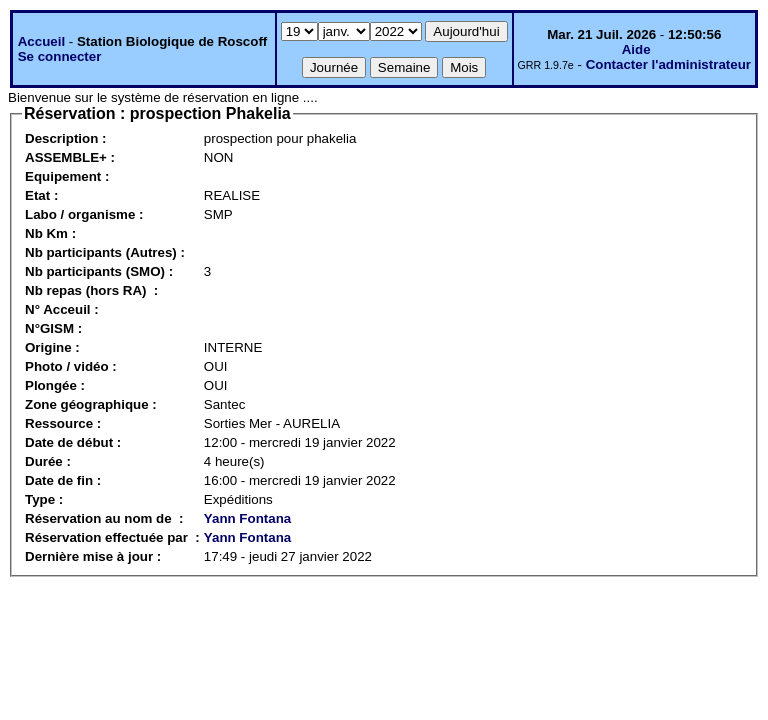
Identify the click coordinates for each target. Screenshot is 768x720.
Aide (636, 49)
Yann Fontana (247, 518)
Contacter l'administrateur (668, 64)
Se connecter (60, 56)
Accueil (41, 41)
